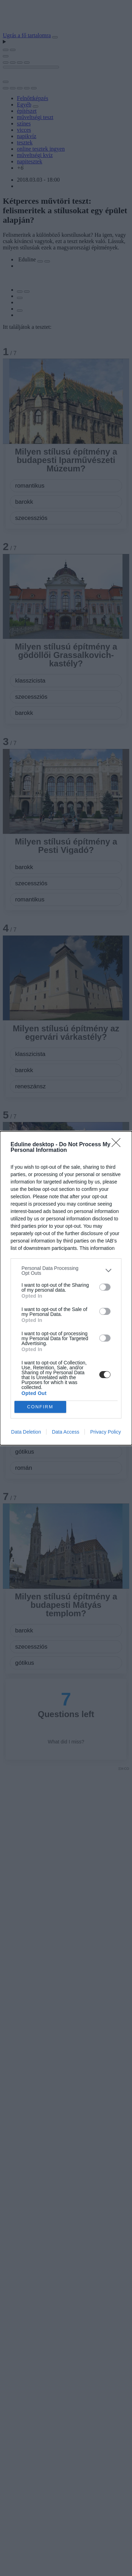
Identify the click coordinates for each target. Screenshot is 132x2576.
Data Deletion (26, 1432)
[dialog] (66, 1288)
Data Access (65, 1432)
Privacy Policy (105, 1432)
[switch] (105, 1287)
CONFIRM (40, 1406)
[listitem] (66, 1271)
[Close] (118, 1145)
